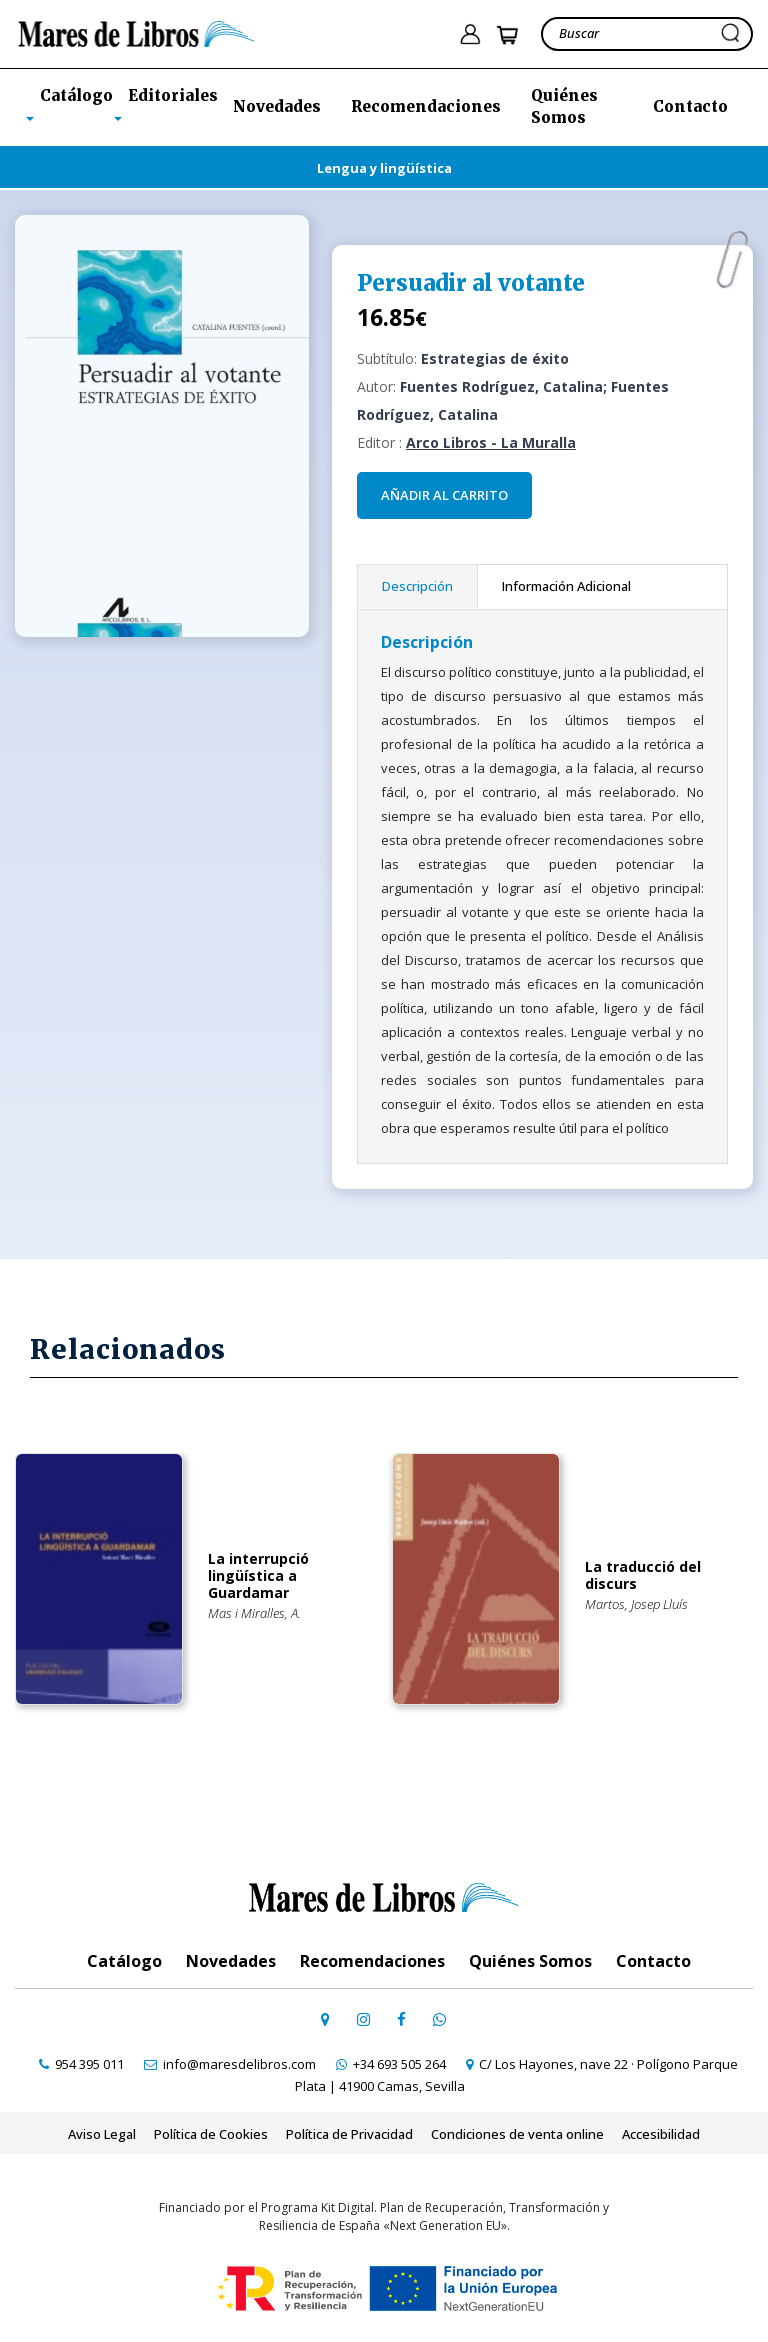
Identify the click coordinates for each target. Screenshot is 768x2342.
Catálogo (124, 1961)
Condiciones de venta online (517, 2134)
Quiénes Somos (564, 107)
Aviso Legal (102, 2134)
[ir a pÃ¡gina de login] (470, 34)
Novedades (277, 106)
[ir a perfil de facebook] (401, 2019)
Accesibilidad (661, 2134)
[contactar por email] (230, 2064)
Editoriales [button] (173, 95)
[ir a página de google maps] (325, 2019)
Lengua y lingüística (384, 168)
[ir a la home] (136, 32)
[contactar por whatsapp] (439, 2019)
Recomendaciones (426, 106)
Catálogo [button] (76, 95)
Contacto (690, 106)
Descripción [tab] (417, 586)
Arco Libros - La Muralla (491, 442)
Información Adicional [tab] (566, 586)
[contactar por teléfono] (81, 2064)
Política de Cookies (211, 2134)
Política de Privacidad (349, 2134)
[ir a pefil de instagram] (363, 2019)
